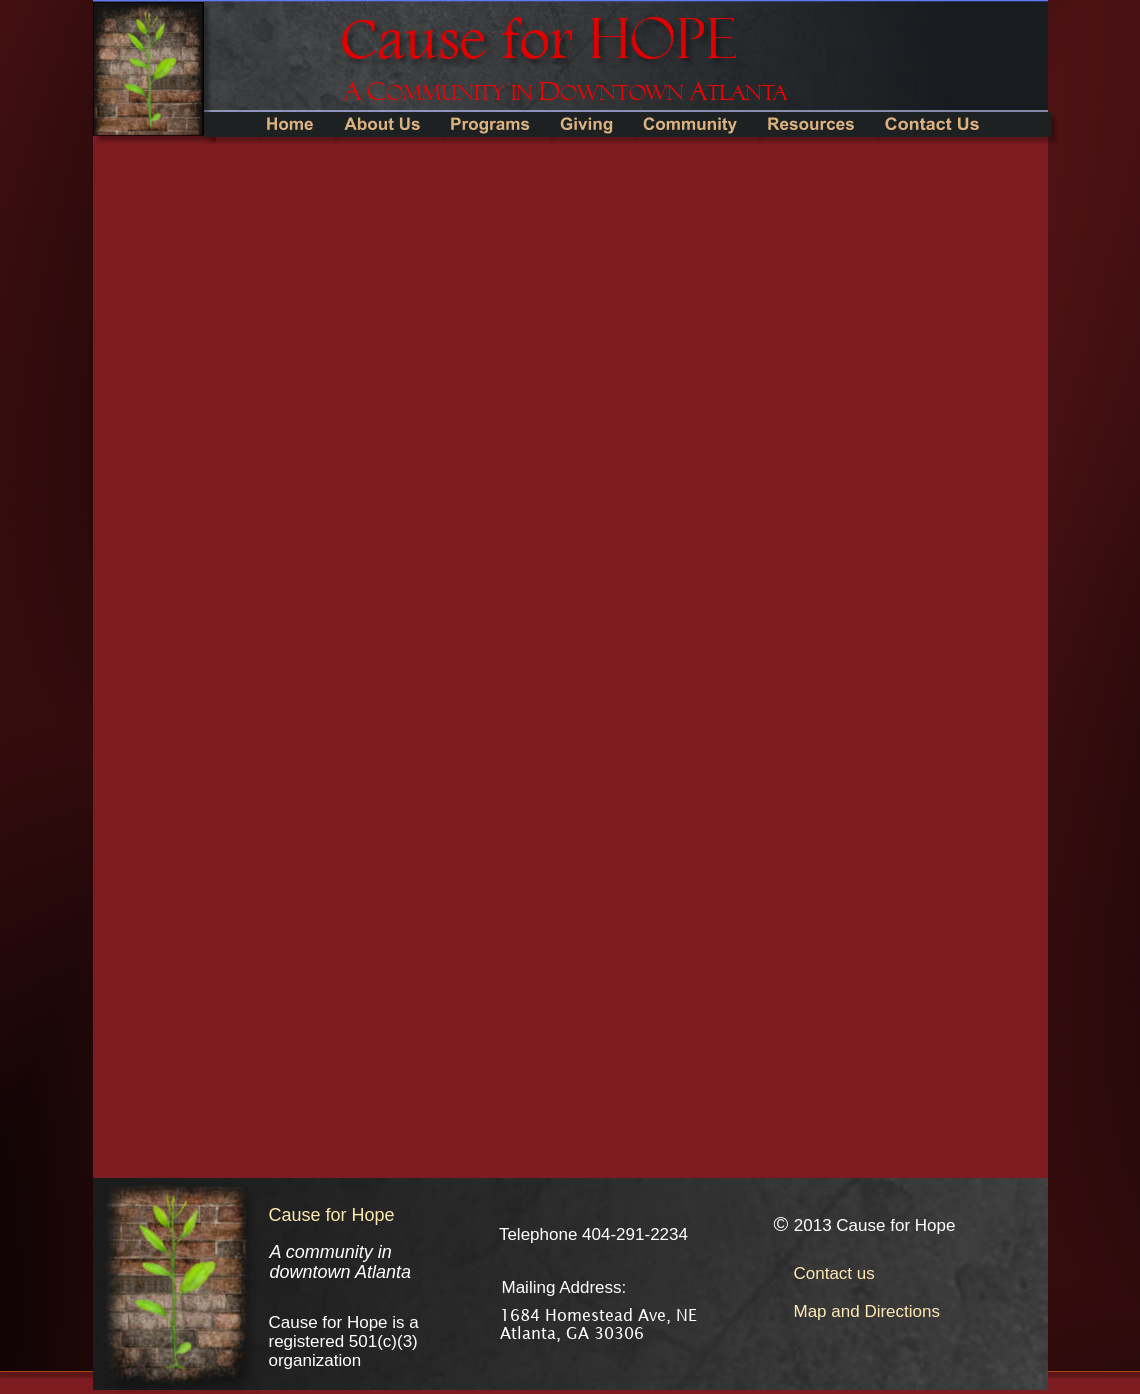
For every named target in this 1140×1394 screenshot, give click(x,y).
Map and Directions (867, 1311)
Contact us (834, 1273)
